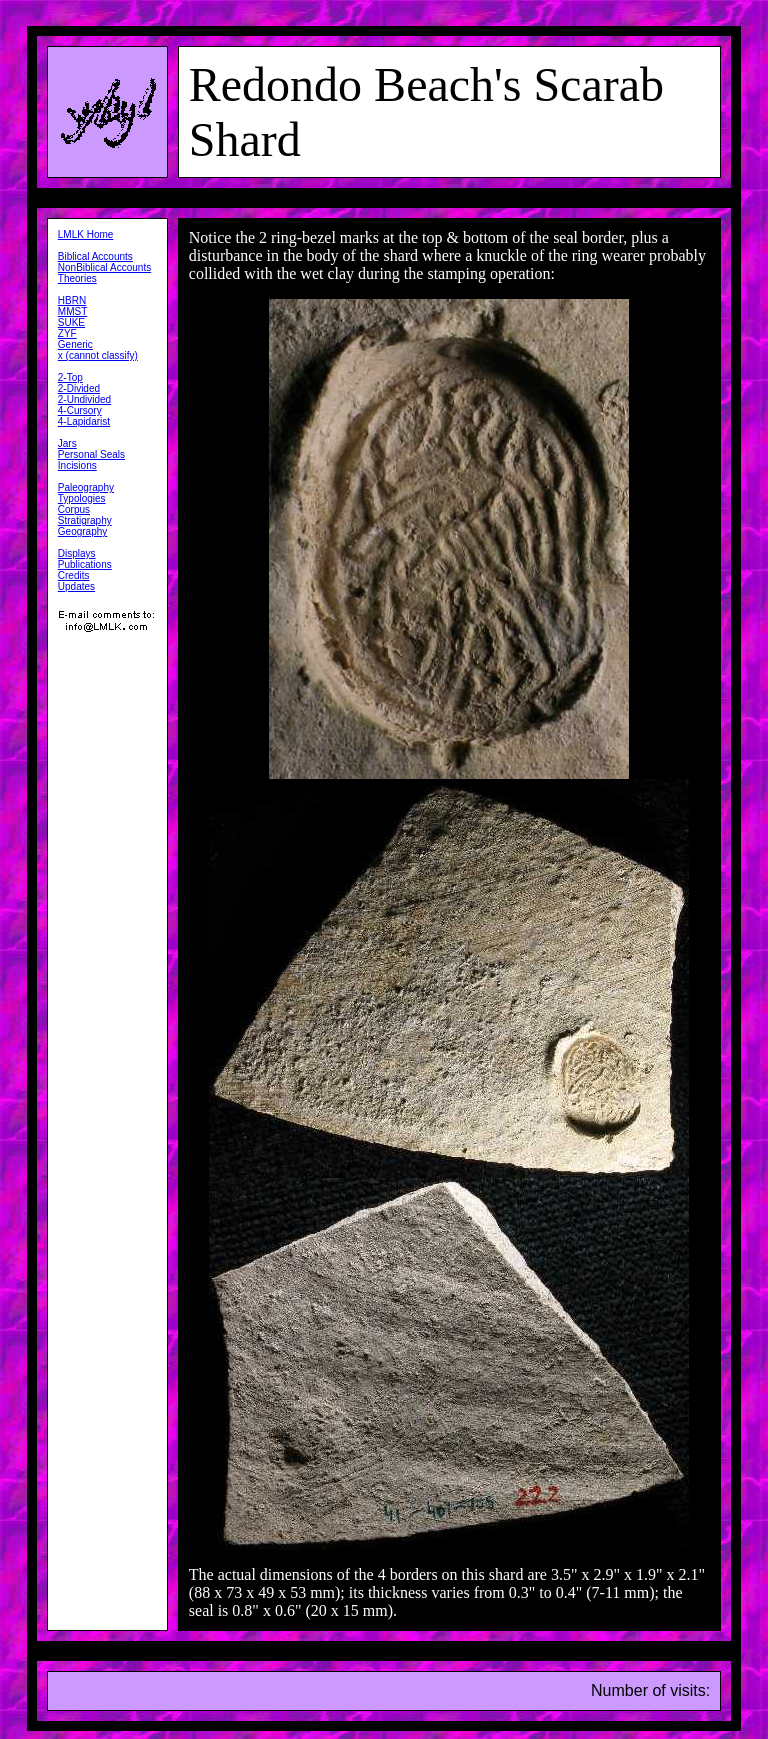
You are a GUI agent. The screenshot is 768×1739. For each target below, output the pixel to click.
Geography (82, 531)
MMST (72, 311)
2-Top (70, 377)
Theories (77, 278)
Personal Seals (91, 454)
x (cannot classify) (98, 355)
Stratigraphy (85, 520)
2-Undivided (84, 399)
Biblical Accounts (95, 256)
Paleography (86, 487)
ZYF (67, 333)
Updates (76, 586)
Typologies (82, 498)
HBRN (72, 300)
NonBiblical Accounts (104, 267)
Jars (67, 443)
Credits (74, 575)
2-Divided (79, 388)
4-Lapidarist (84, 421)
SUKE (71, 322)
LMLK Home (86, 234)
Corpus (74, 509)
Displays (77, 553)
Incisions (77, 465)
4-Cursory (80, 410)
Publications (85, 564)
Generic (75, 344)
